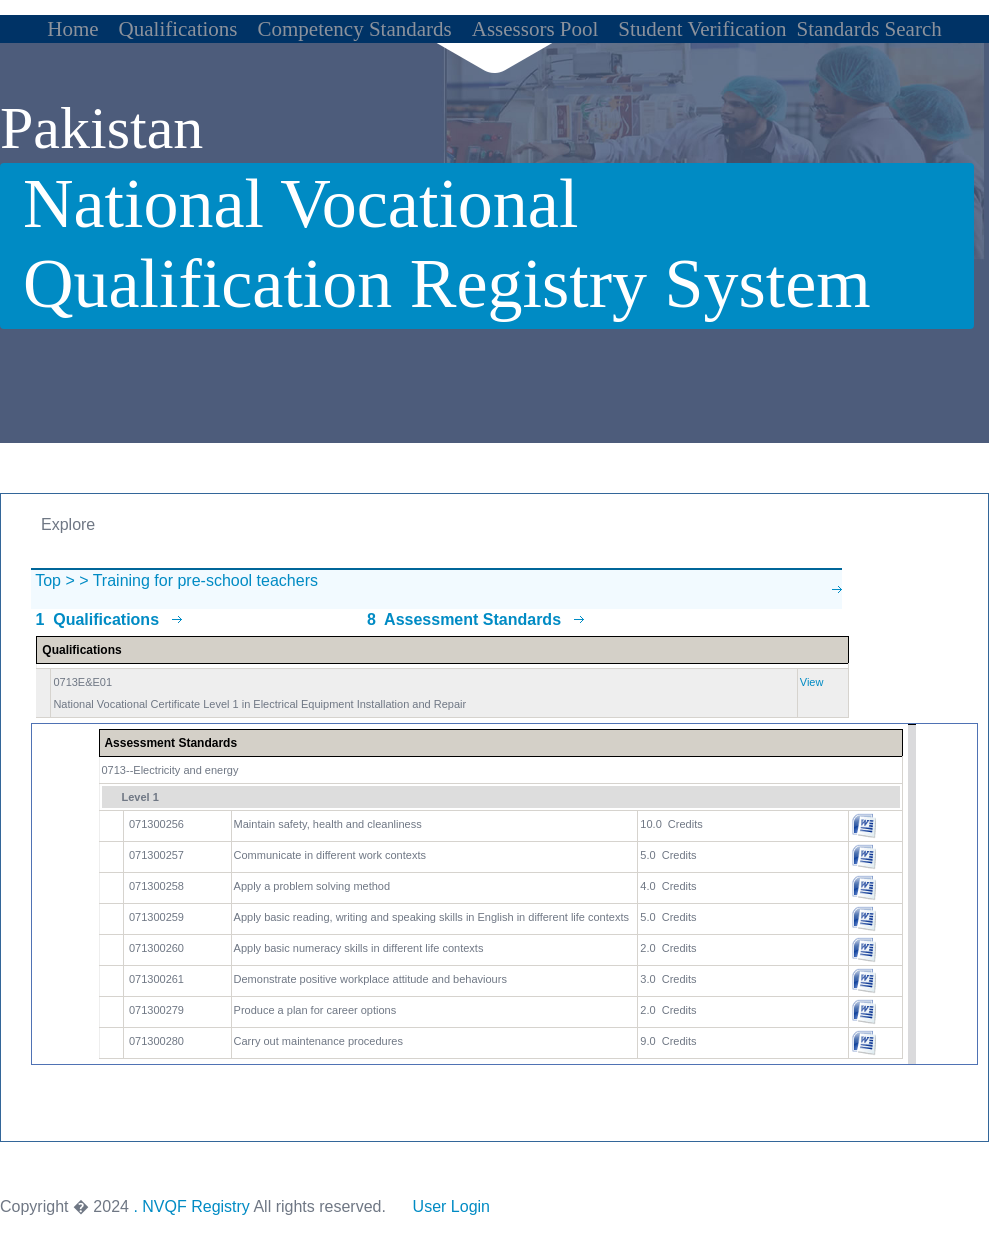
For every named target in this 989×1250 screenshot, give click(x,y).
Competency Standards (355, 29)
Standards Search (869, 29)
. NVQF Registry (191, 1206)
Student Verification (702, 29)
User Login (451, 1206)
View (812, 682)
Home (72, 29)
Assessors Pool (535, 29)
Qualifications (178, 29)
